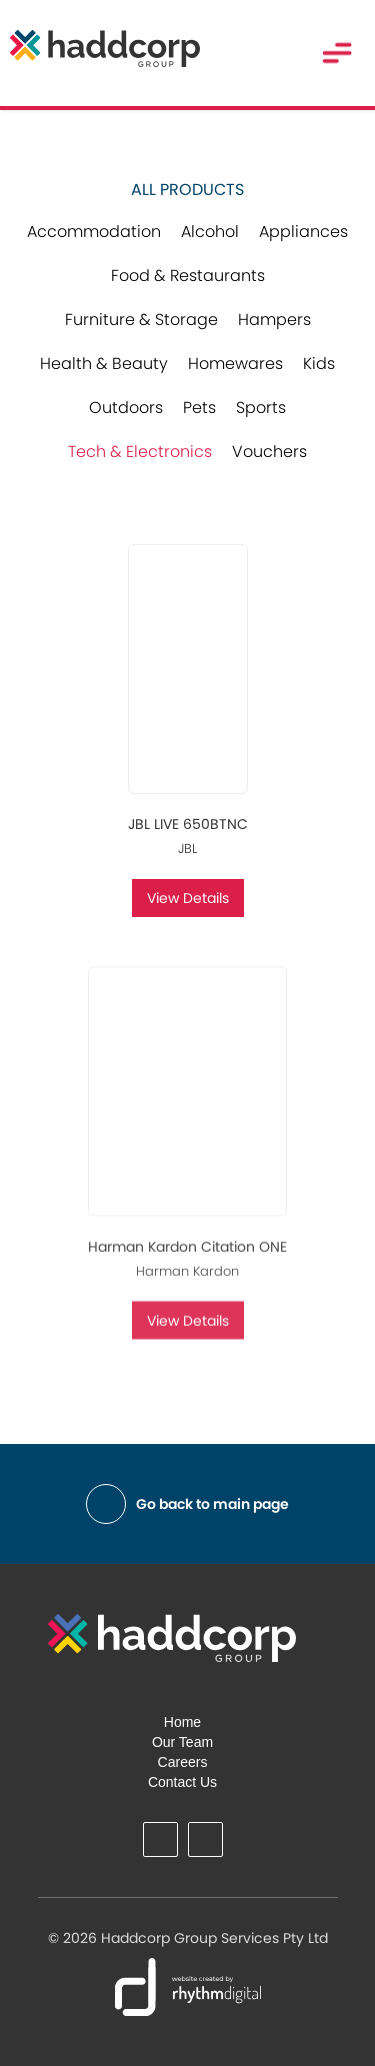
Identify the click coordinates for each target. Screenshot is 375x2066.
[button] (337, 53)
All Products (187, 190)
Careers (183, 1762)
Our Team (182, 1742)
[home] (100, 48)
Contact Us (182, 1782)
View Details (188, 898)
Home (182, 1722)
